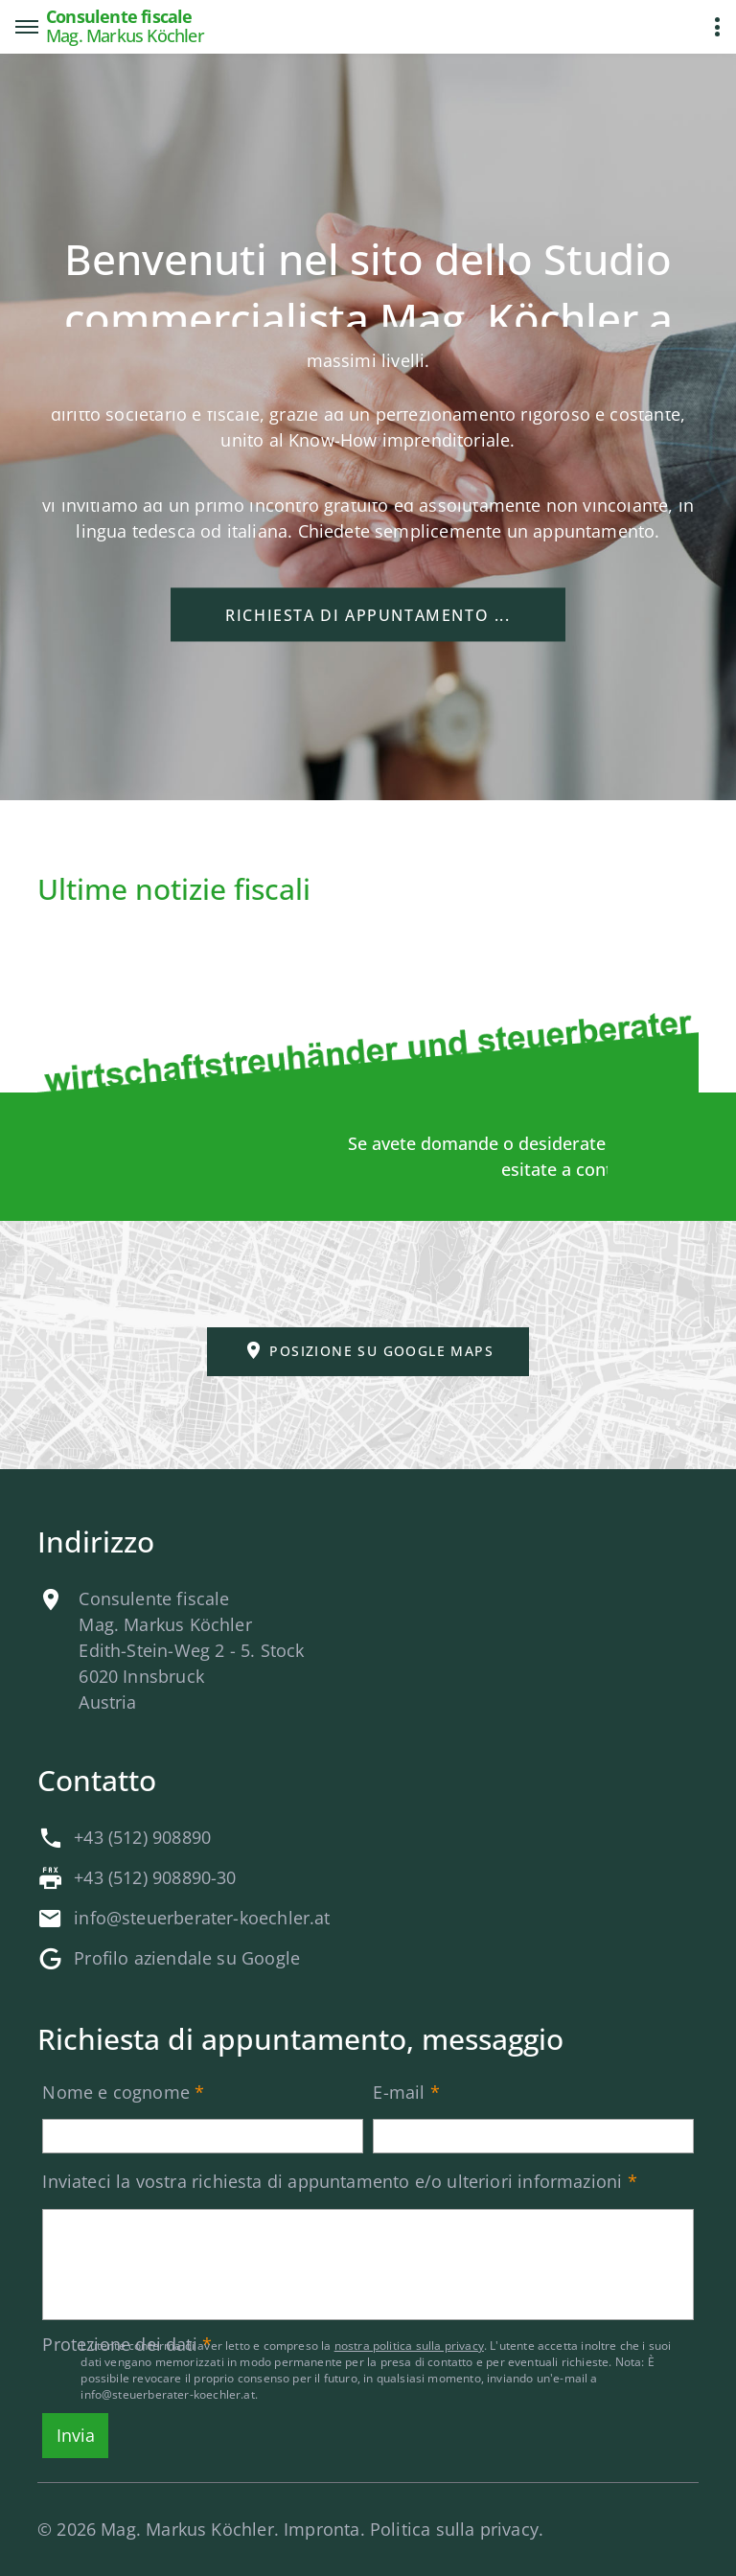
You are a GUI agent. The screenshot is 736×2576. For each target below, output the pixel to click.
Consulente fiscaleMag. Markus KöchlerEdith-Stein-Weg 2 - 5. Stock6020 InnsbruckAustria (191, 1650)
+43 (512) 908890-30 (155, 1877)
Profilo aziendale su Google (187, 1957)
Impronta (321, 2529)
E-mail (399, 2092)
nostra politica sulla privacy (409, 2345)
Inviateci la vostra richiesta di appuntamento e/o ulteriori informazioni (332, 2181)
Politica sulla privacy (454, 2529)
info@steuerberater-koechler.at (202, 1917)
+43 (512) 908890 (142, 1837)
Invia (76, 2435)
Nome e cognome (116, 2092)
